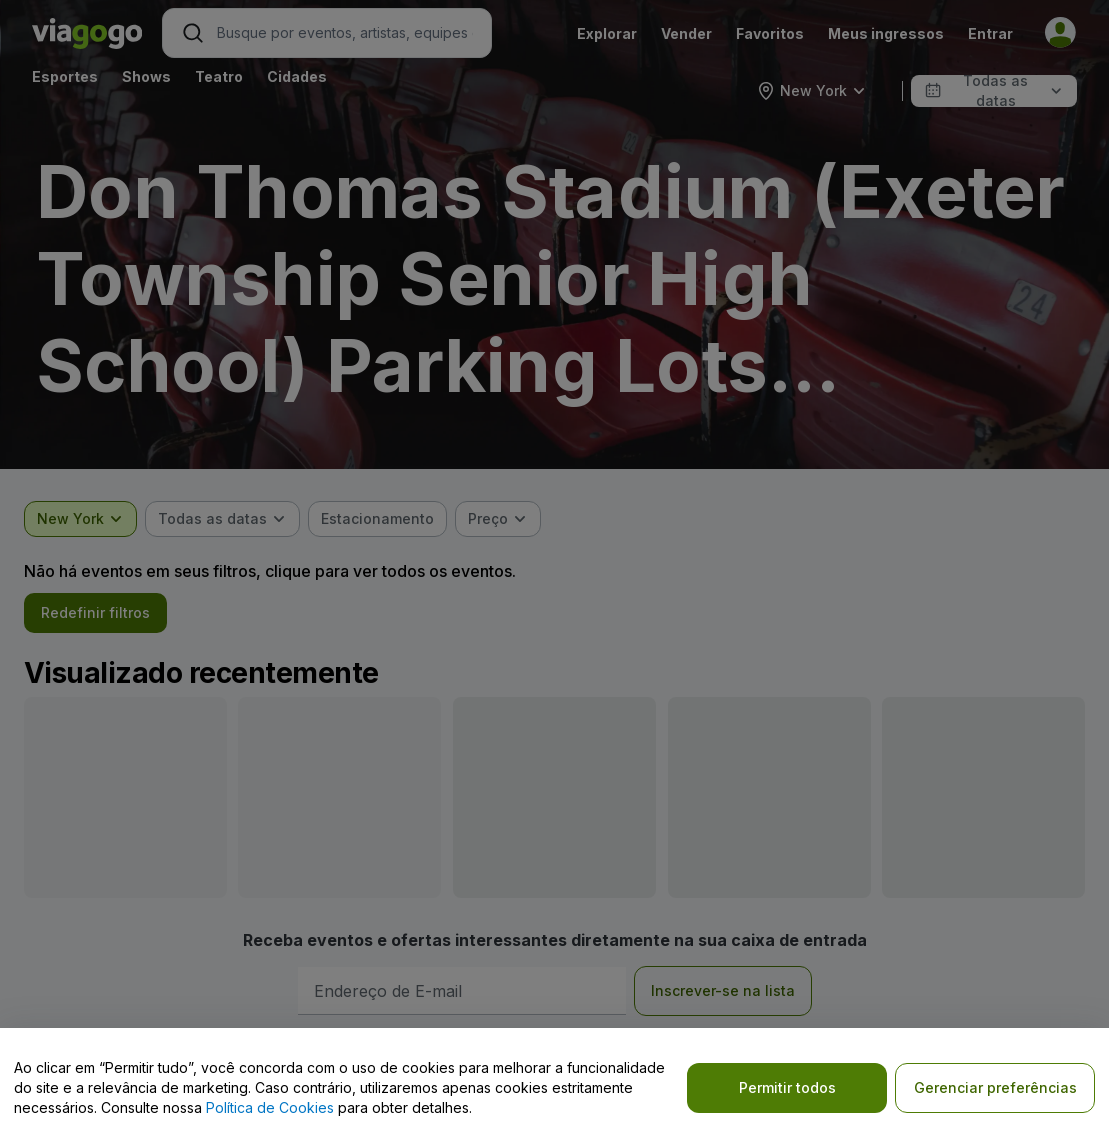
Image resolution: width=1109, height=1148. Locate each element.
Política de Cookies (270, 1107)
